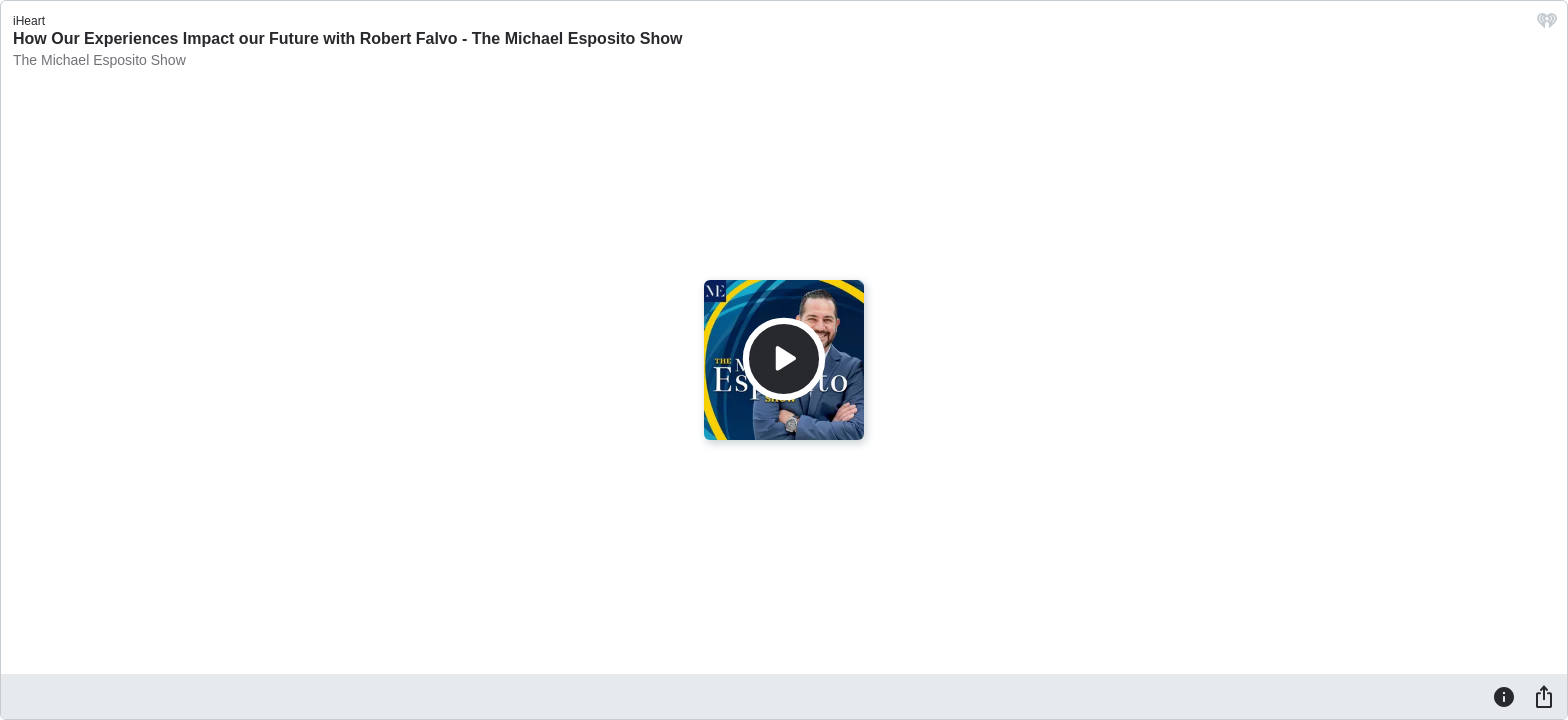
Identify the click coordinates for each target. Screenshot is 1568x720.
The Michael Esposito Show (99, 60)
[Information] (1504, 696)
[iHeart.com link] (1547, 25)
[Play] (784, 359)
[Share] (1544, 696)
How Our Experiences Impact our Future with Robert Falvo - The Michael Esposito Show (347, 38)
